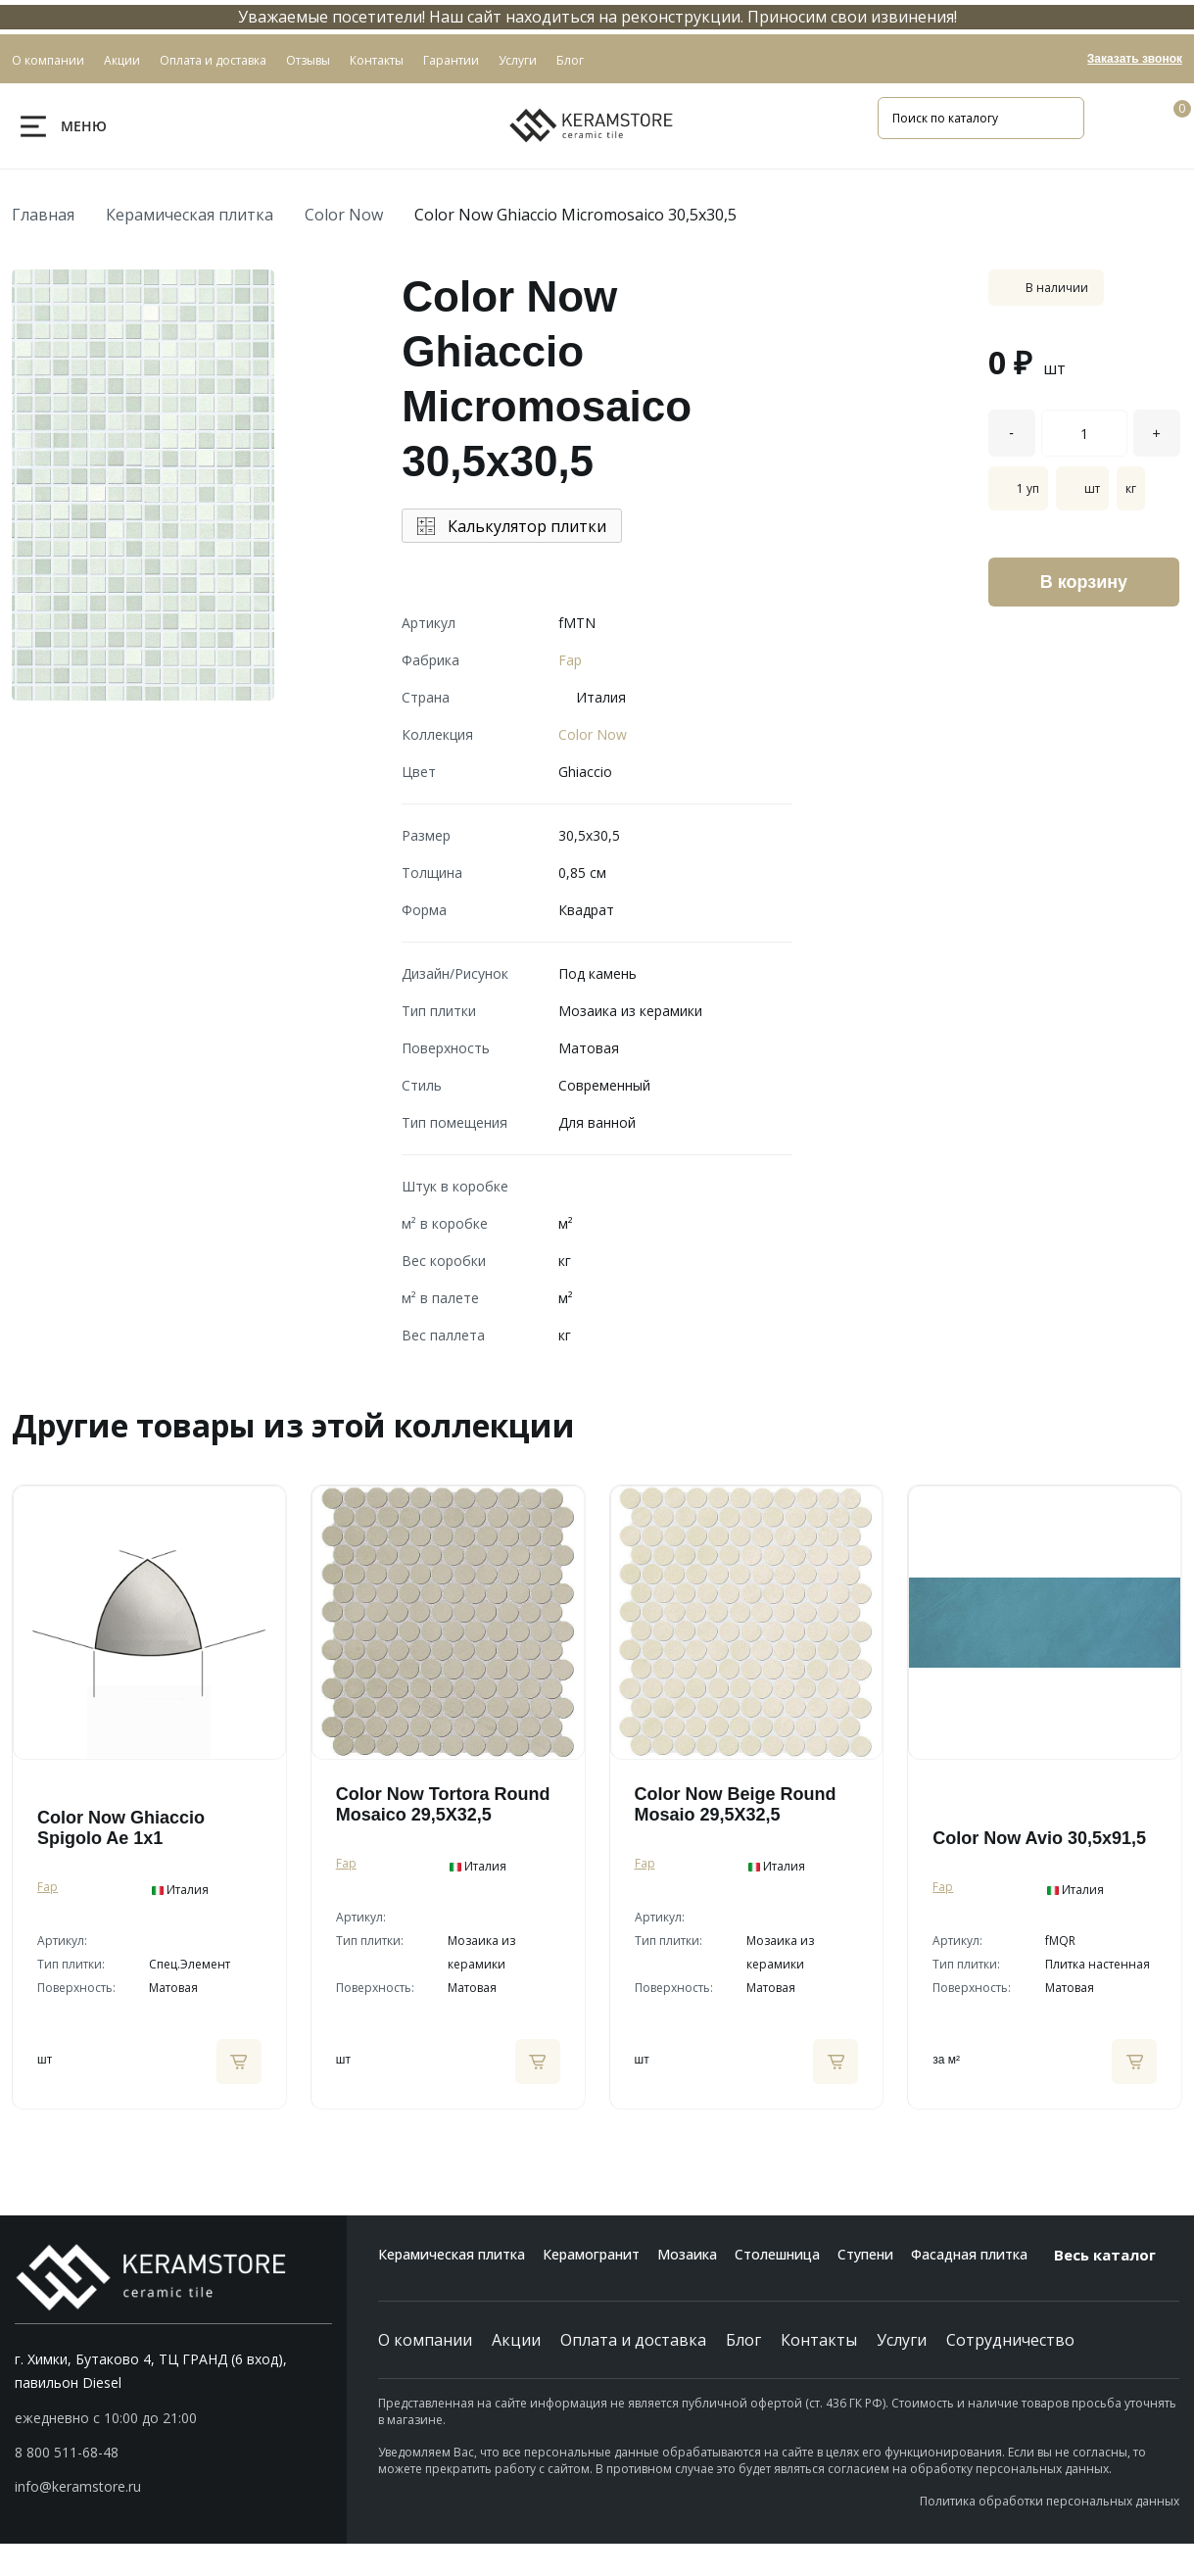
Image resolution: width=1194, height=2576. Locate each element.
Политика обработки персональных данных (1049, 2501)
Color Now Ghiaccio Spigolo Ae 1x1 (121, 1828)
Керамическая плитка (189, 214)
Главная (43, 214)
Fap (570, 660)
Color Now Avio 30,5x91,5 (1039, 1838)
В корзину (1083, 582)
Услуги (902, 2340)
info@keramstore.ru (78, 2486)
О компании (425, 2340)
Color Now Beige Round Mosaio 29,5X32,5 (735, 1804)
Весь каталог (1116, 2254)
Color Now (344, 214)
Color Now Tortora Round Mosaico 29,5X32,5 (443, 1804)
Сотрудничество (1010, 2340)
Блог (743, 2340)
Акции (516, 2340)
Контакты (819, 2340)
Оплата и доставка (633, 2340)
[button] (173, 2452)
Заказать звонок (1134, 59)
